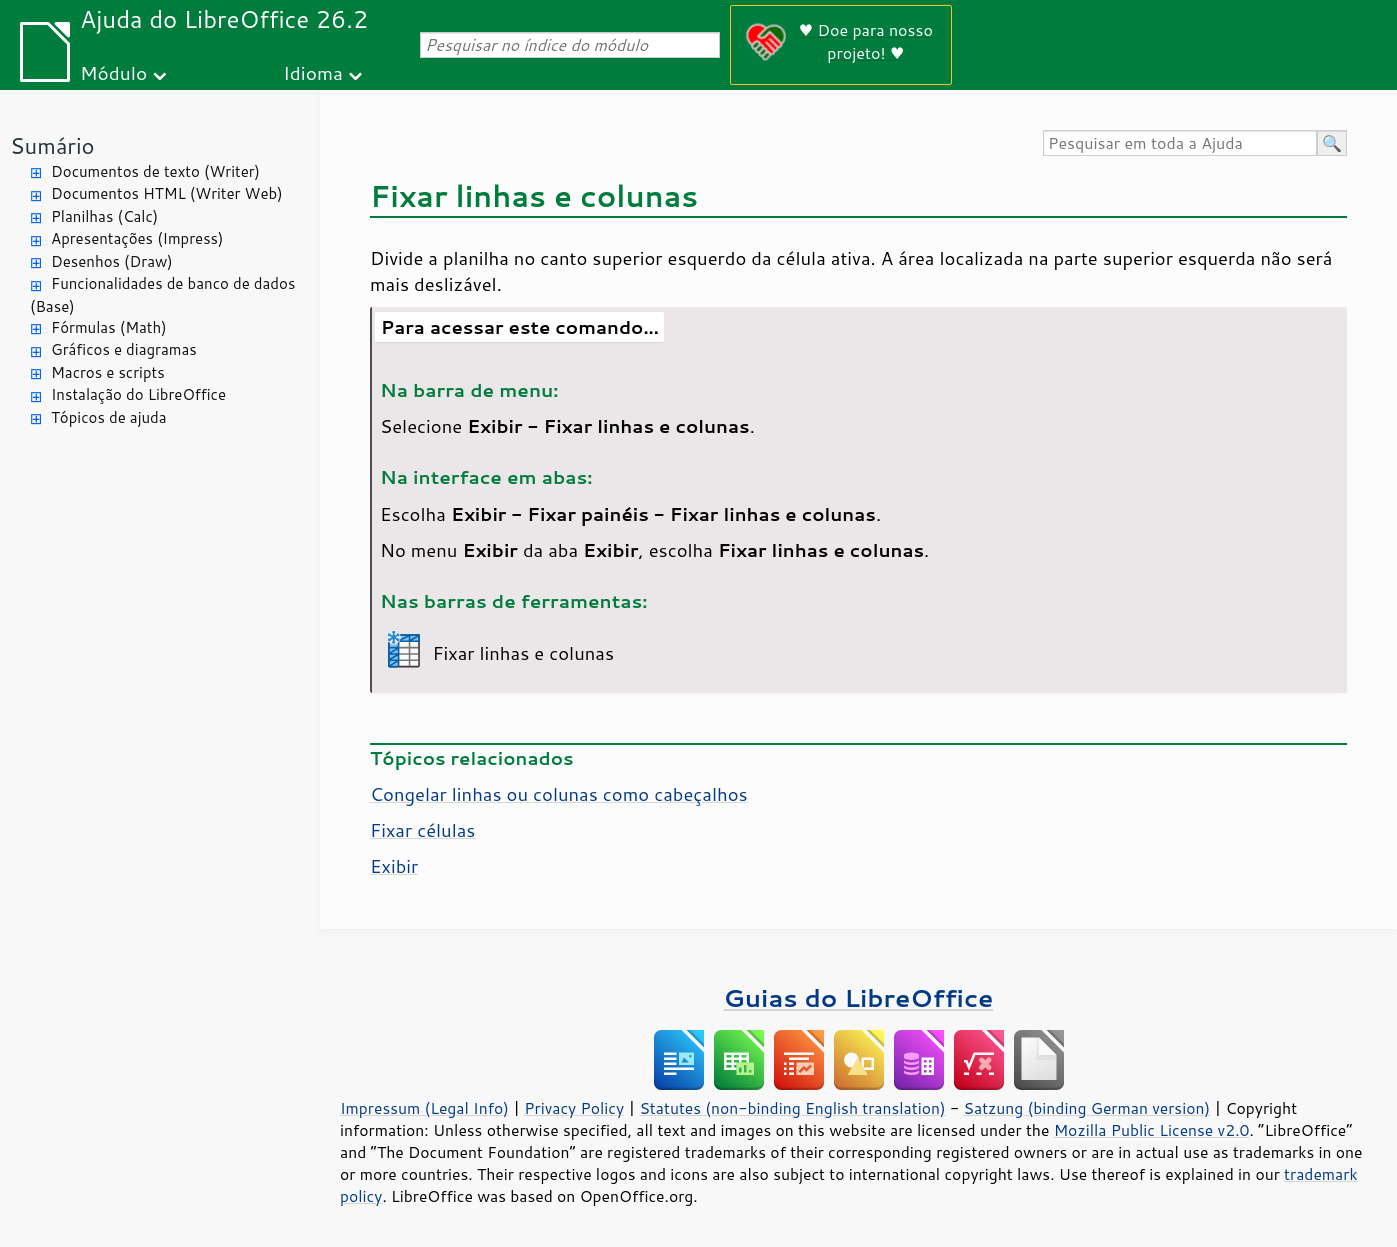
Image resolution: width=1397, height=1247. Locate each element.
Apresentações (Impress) (137, 238)
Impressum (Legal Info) (424, 1108)
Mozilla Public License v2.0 (1152, 1130)
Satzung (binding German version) (1087, 1108)
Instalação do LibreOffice (138, 394)
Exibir (394, 866)
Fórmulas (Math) (109, 327)
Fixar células (422, 830)
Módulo (113, 72)
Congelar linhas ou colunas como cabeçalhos (559, 794)
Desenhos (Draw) (112, 261)
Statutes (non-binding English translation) (792, 1108)
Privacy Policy (574, 1108)
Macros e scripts (108, 372)
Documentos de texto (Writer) (155, 171)
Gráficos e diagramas (124, 349)
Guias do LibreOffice (859, 997)
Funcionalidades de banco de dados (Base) (162, 295)
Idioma (313, 72)
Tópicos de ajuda (109, 417)
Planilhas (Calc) (104, 216)
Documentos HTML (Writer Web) (167, 193)
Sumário (52, 145)
